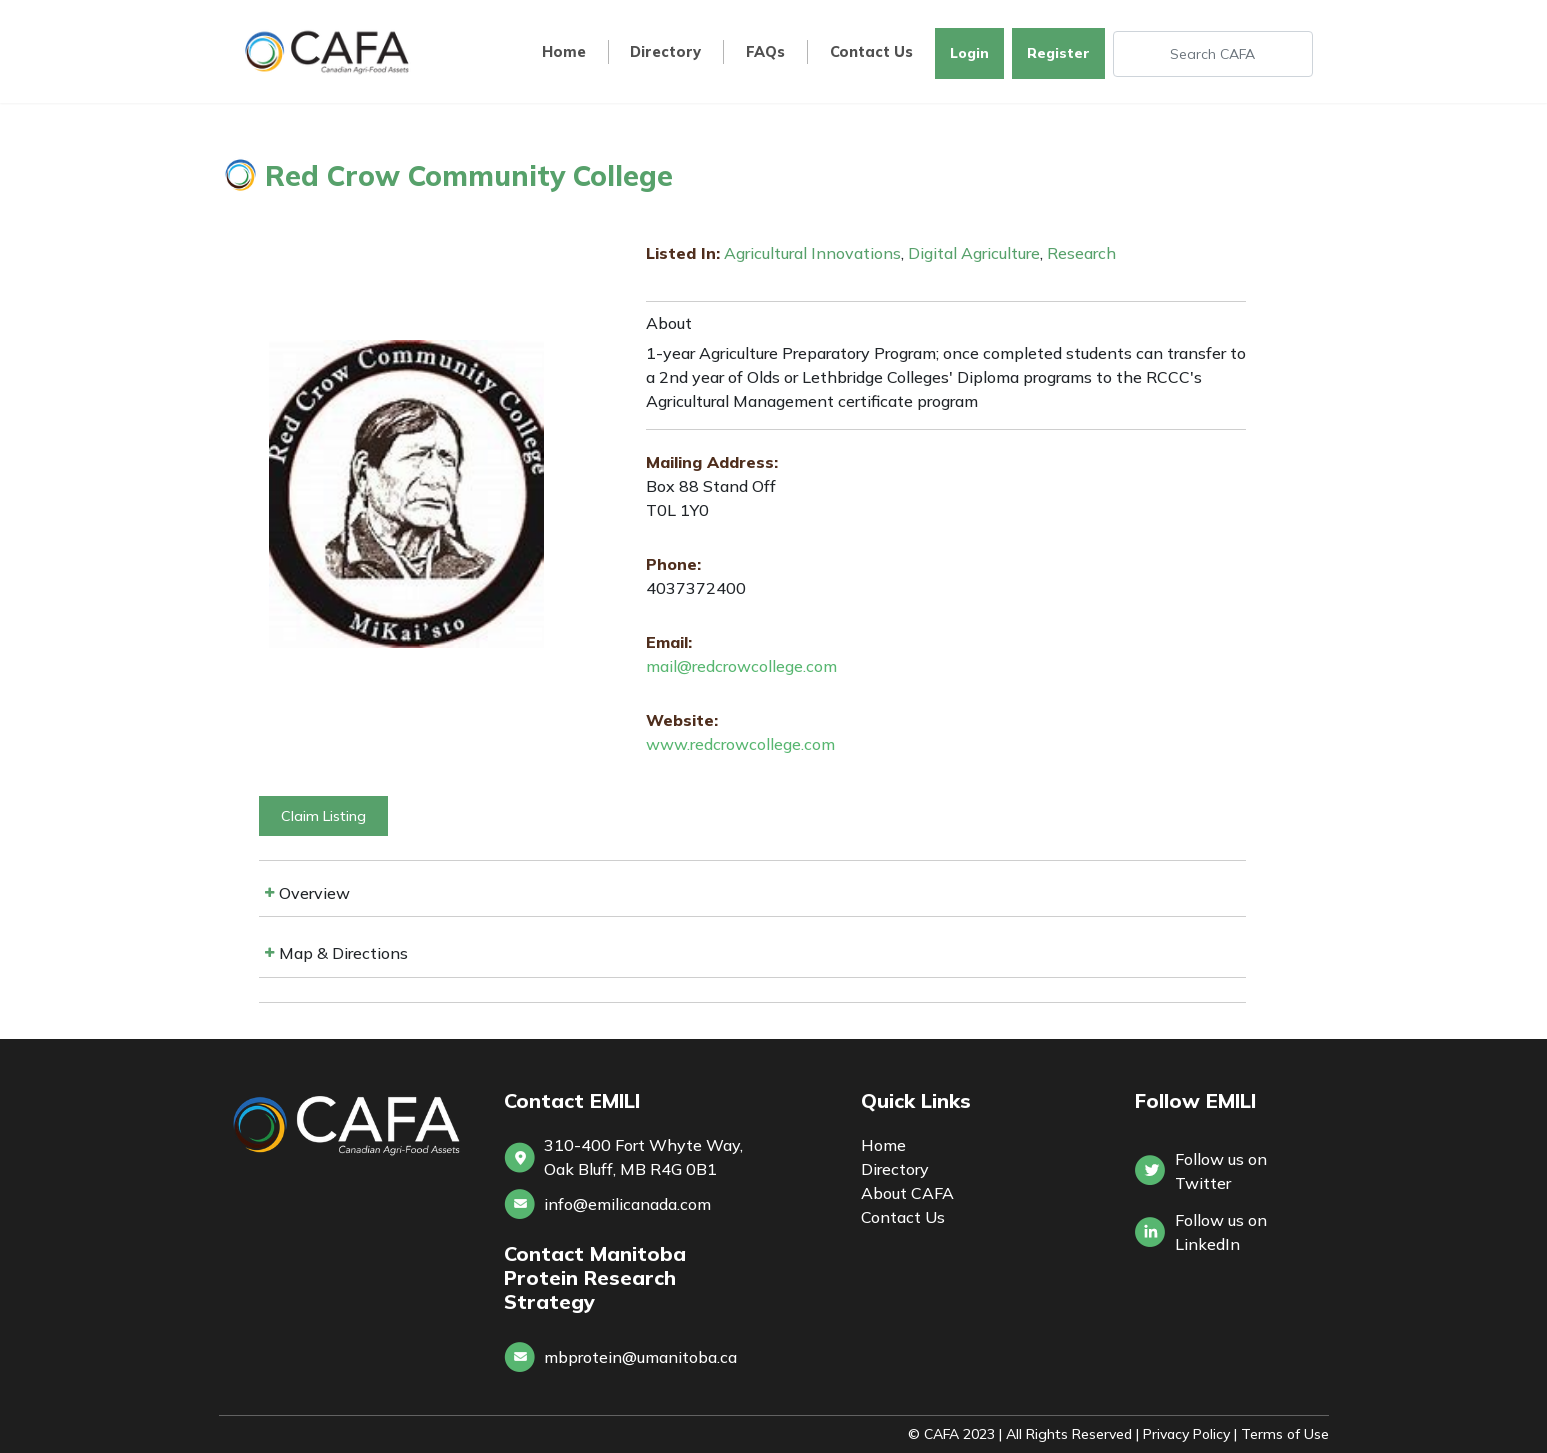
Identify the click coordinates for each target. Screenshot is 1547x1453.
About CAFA (907, 1193)
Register (1058, 53)
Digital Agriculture (974, 253)
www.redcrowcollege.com (740, 744)
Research (1081, 253)
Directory (665, 52)
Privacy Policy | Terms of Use (1236, 1434)
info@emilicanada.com (627, 1204)
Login (969, 53)
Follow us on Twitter (1221, 1171)
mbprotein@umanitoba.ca (640, 1357)
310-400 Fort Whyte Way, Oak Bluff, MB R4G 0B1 (643, 1157)
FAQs (765, 52)
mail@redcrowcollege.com (741, 666)
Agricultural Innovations (812, 253)
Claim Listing (323, 816)
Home (564, 52)
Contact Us (871, 52)
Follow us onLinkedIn (1221, 1232)
